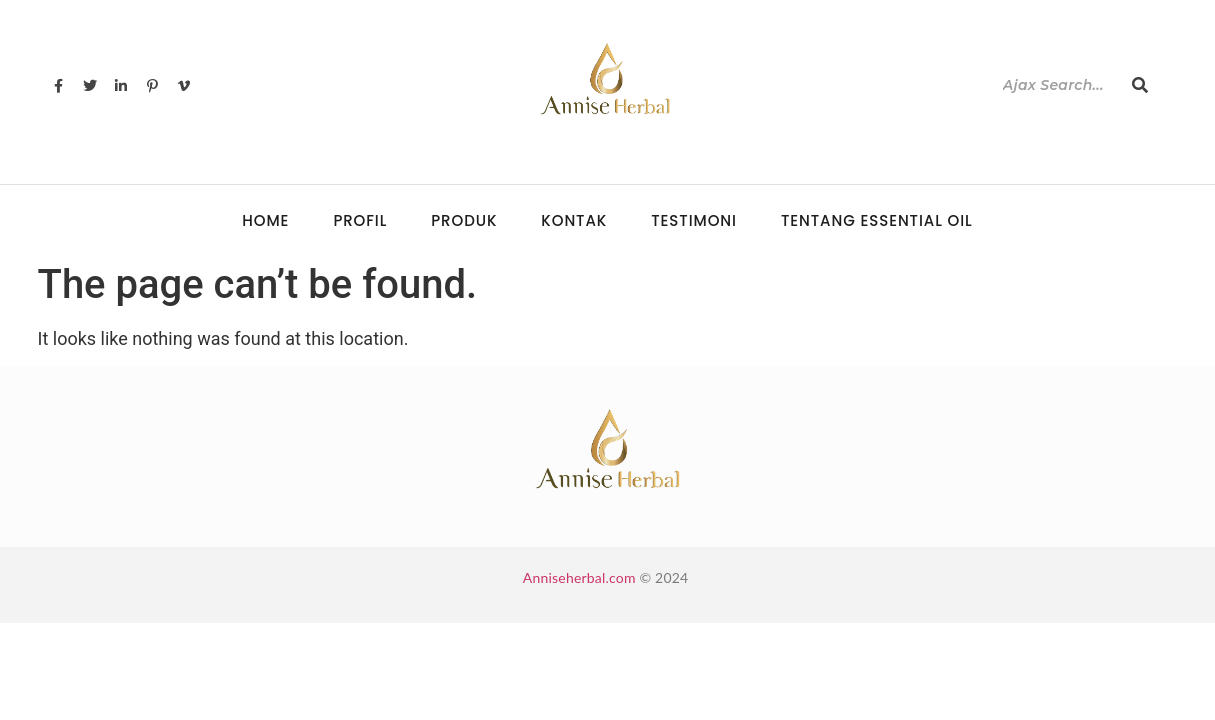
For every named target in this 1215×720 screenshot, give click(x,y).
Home (265, 220)
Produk (464, 220)
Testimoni (694, 220)
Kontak (574, 220)
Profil (360, 220)
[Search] (1057, 85)
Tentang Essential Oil (877, 220)
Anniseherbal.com (579, 577)
